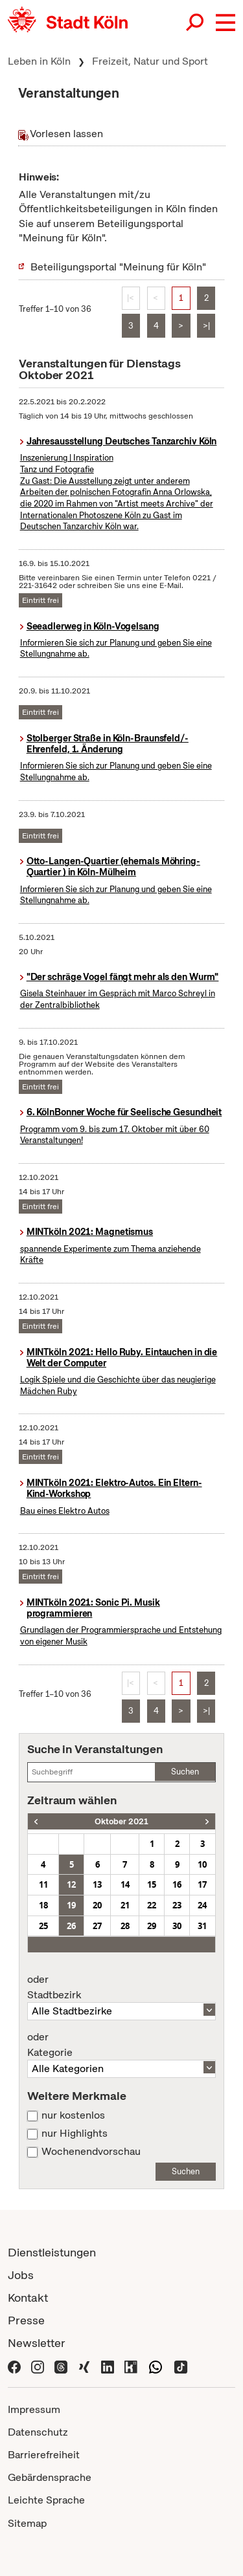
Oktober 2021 (121, 1821)
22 (151, 1905)
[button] (225, 22)
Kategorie (121, 2045)
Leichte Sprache (46, 2500)
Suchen (185, 1771)
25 (43, 1926)
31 (202, 1926)
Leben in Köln (39, 61)
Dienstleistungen (52, 2252)
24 (202, 1905)
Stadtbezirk (121, 1987)
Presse (26, 2320)
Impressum (34, 2409)
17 (202, 1884)
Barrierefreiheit (44, 2454)
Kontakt (28, 2297)
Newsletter (36, 2342)
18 (43, 1905)
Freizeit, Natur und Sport (150, 61)
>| (206, 325)
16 (176, 1884)
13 (97, 1884)
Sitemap (27, 2523)
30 (176, 1926)
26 (71, 1926)
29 (151, 1926)
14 (125, 1884)
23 (176, 1905)
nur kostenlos (73, 2115)
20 (97, 1905)
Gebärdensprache (49, 2477)
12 (71, 1884)
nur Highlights (74, 2133)
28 (125, 1926)
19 (71, 1905)
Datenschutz (38, 2432)
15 (151, 1884)
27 (97, 1926)
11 (43, 1884)
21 (125, 1905)
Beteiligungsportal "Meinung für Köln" (118, 267)
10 (202, 1864)
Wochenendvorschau (91, 2151)
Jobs (21, 2274)
